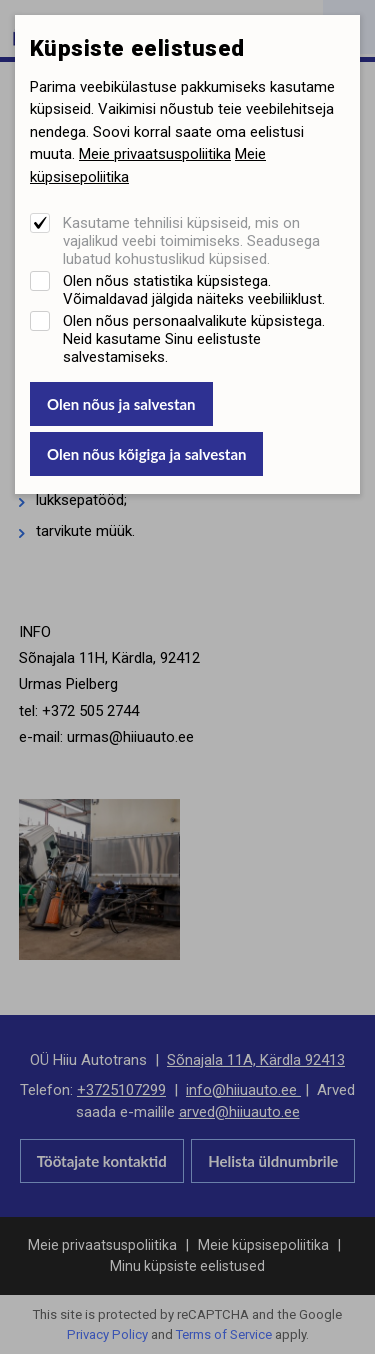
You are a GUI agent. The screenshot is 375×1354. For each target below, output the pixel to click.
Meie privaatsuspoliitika (155, 154)
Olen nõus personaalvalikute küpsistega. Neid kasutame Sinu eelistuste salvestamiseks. (194, 339)
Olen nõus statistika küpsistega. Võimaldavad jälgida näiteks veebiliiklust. (194, 290)
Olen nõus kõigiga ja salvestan (147, 454)
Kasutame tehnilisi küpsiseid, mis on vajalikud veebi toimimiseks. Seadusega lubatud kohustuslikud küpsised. (191, 241)
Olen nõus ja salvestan (121, 404)
